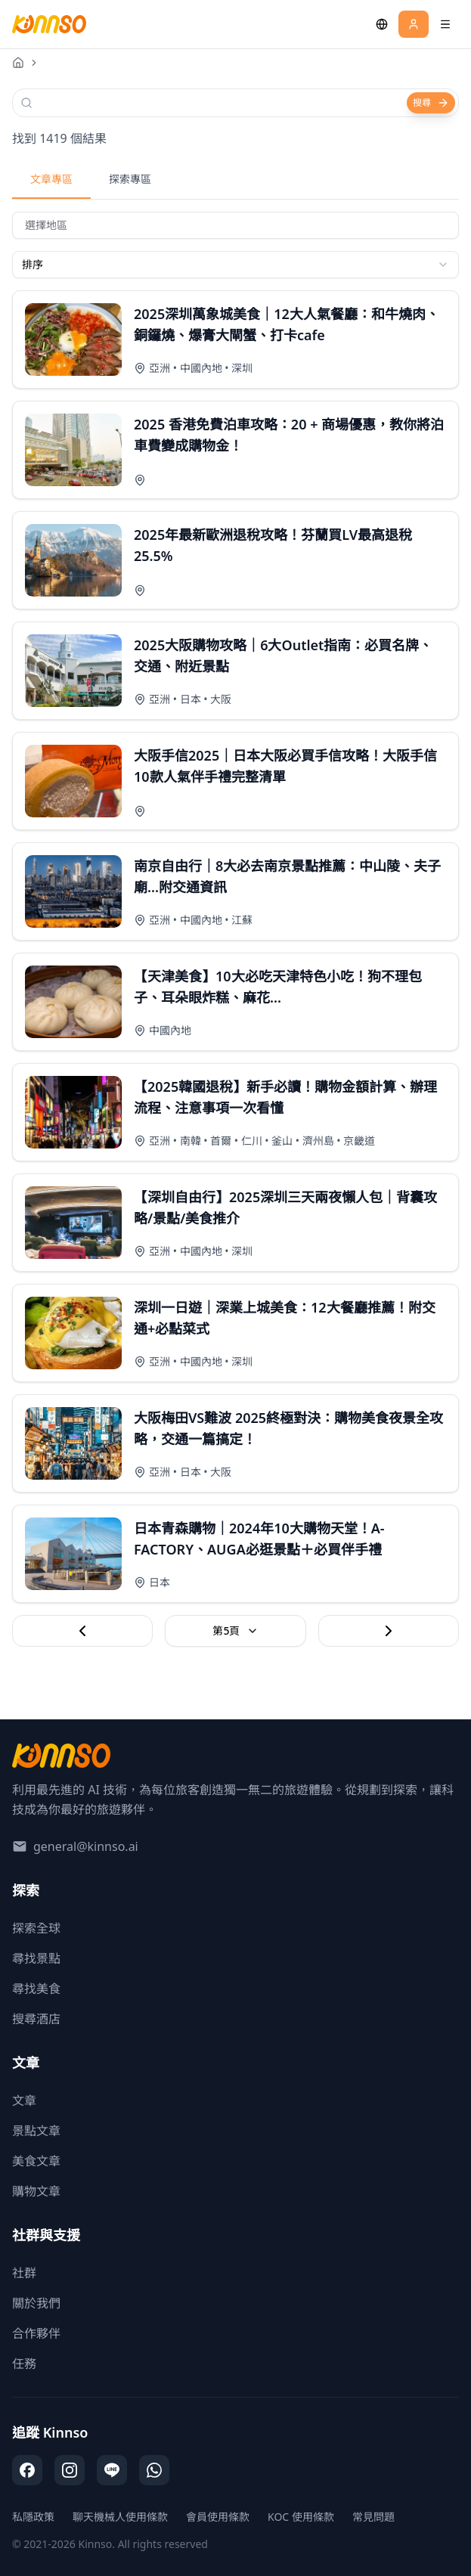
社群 (24, 2272)
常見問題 (373, 2516)
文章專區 (51, 179)
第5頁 (235, 1630)
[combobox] (235, 264)
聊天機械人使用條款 (120, 2516)
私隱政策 (33, 2516)
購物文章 (36, 2191)
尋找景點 (36, 1958)
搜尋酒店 (36, 2018)
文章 (24, 2100)
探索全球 (36, 1928)
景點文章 (36, 2130)
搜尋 (431, 102)
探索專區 (130, 179)
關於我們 (36, 2303)
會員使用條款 (217, 2516)
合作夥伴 (36, 2333)
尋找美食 (36, 1988)
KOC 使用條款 (301, 2516)
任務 (24, 2363)
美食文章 (36, 2161)
